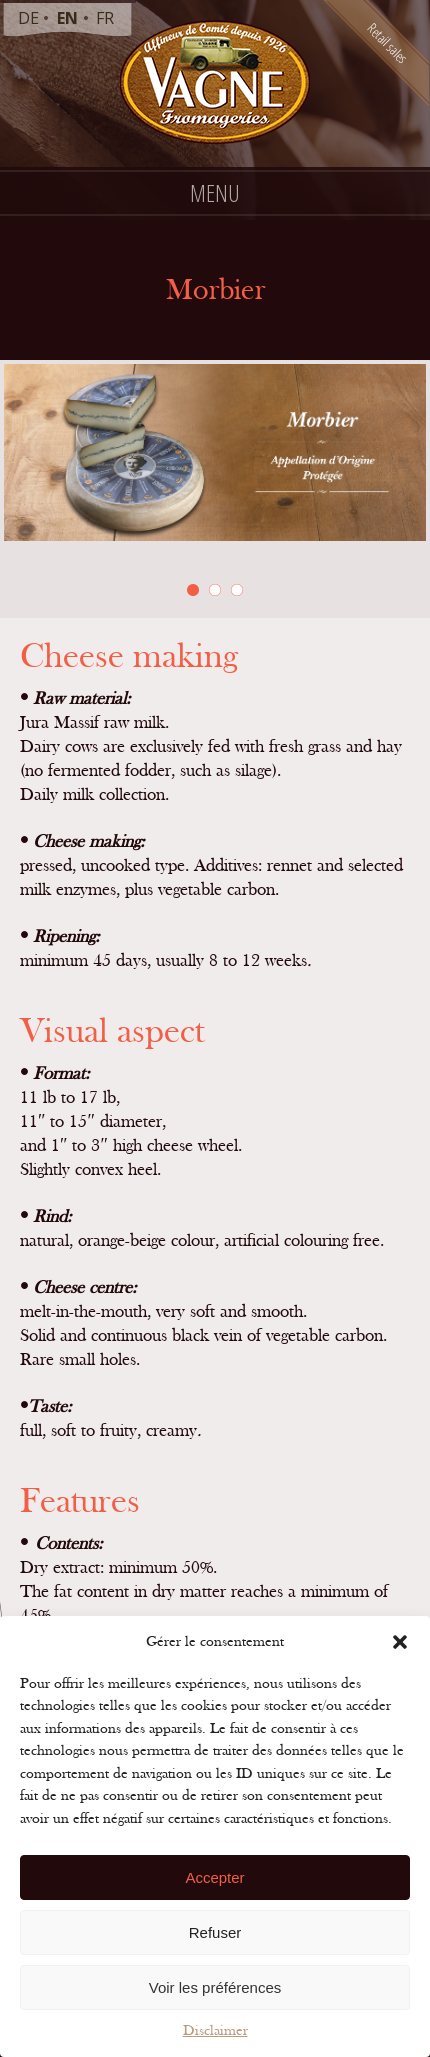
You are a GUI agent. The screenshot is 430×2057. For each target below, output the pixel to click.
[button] (400, 1642)
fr (105, 18)
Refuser (215, 1932)
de (28, 18)
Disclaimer (215, 2030)
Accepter (214, 1877)
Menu (215, 192)
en (67, 18)
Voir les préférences (215, 1987)
